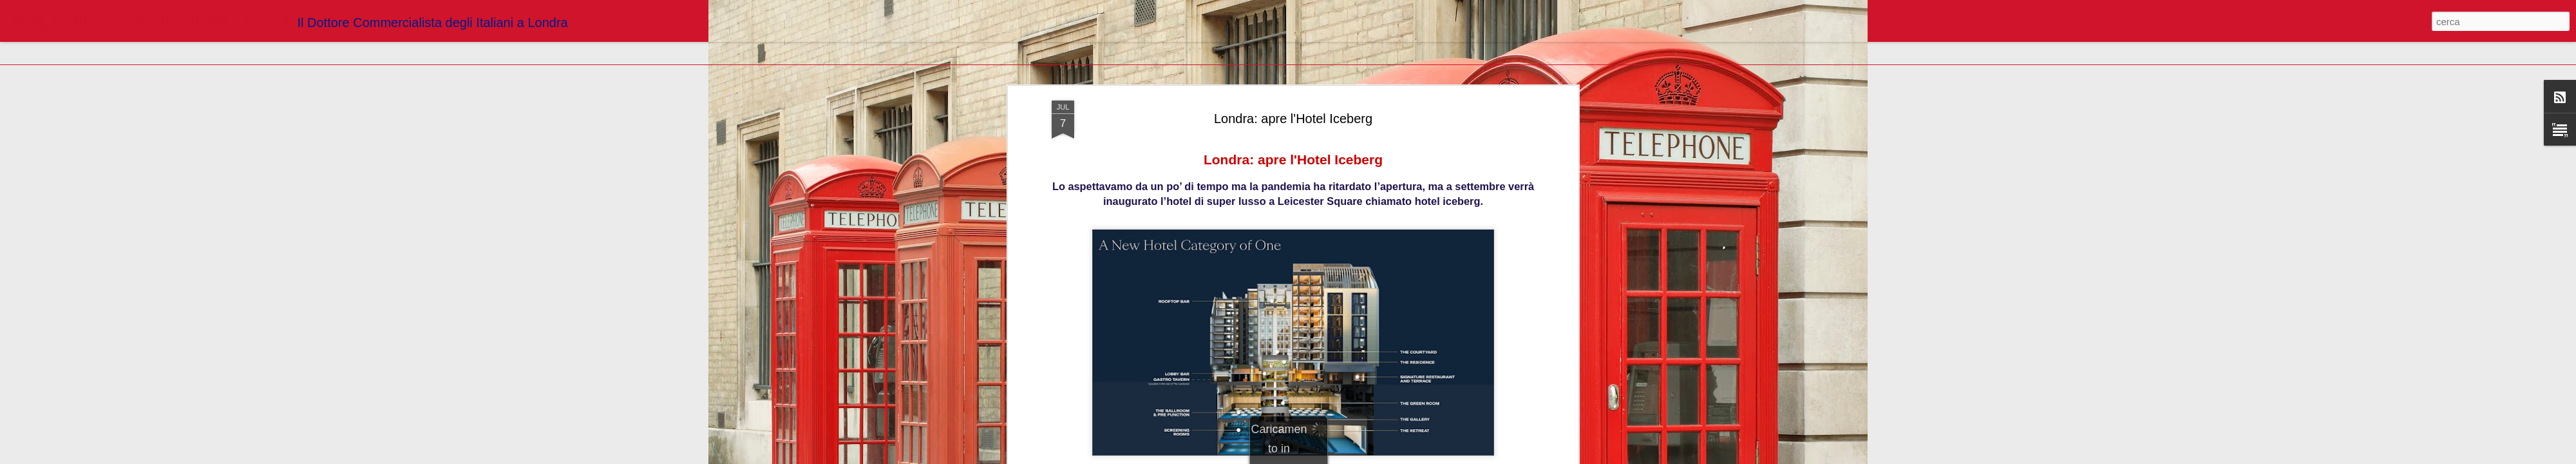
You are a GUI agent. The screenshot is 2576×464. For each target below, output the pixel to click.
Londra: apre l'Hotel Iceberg (1293, 118)
